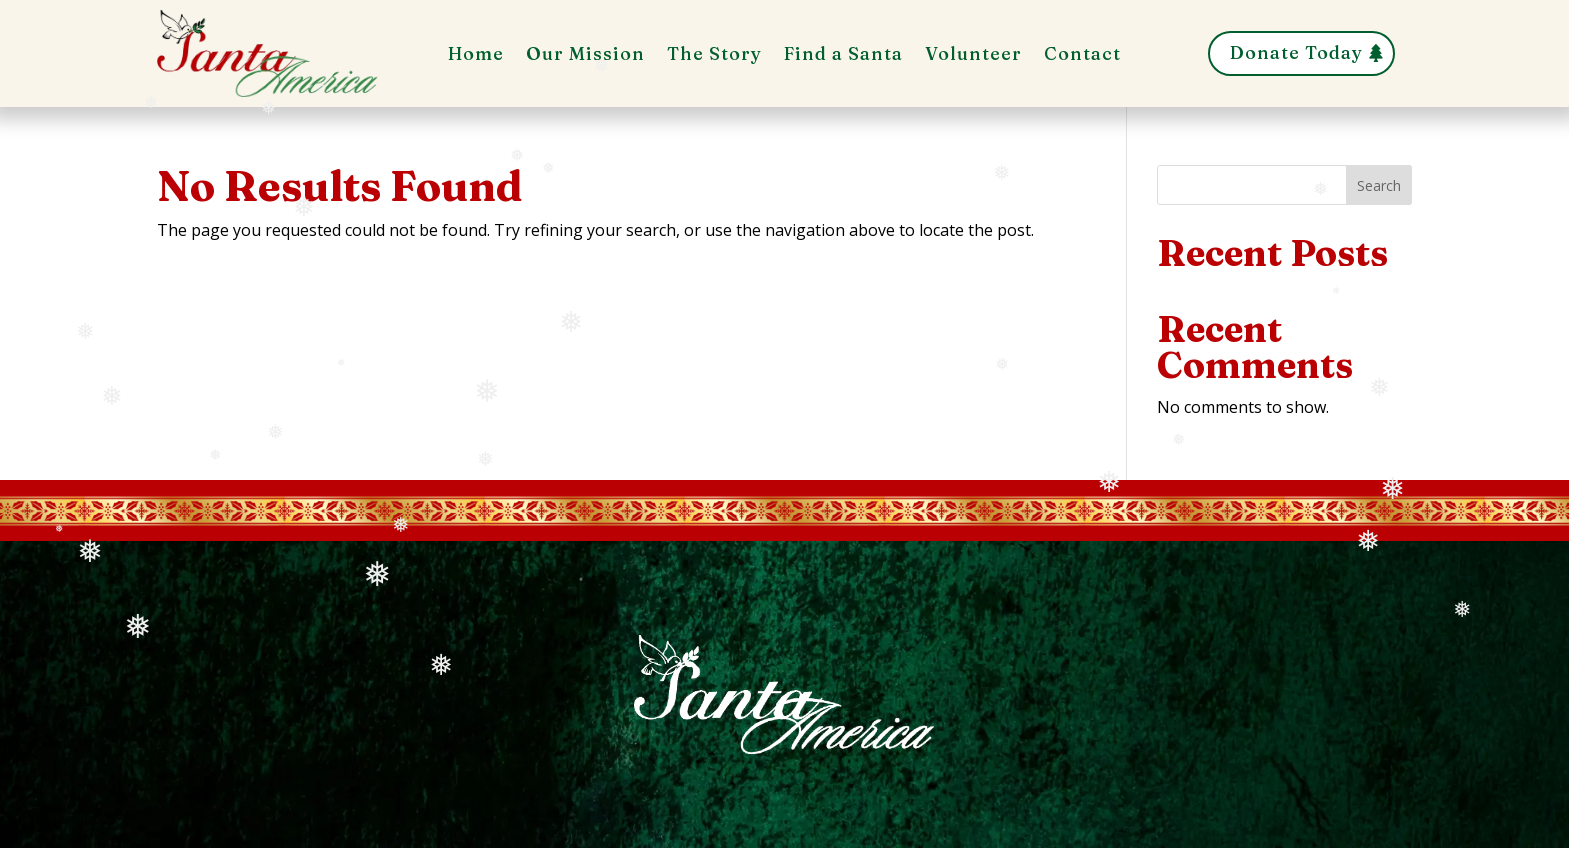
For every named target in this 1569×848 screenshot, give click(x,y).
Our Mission (585, 56)
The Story (714, 56)
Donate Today (1296, 52)
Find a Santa (843, 56)
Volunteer (973, 56)
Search (1379, 185)
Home (476, 56)
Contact (1082, 56)
